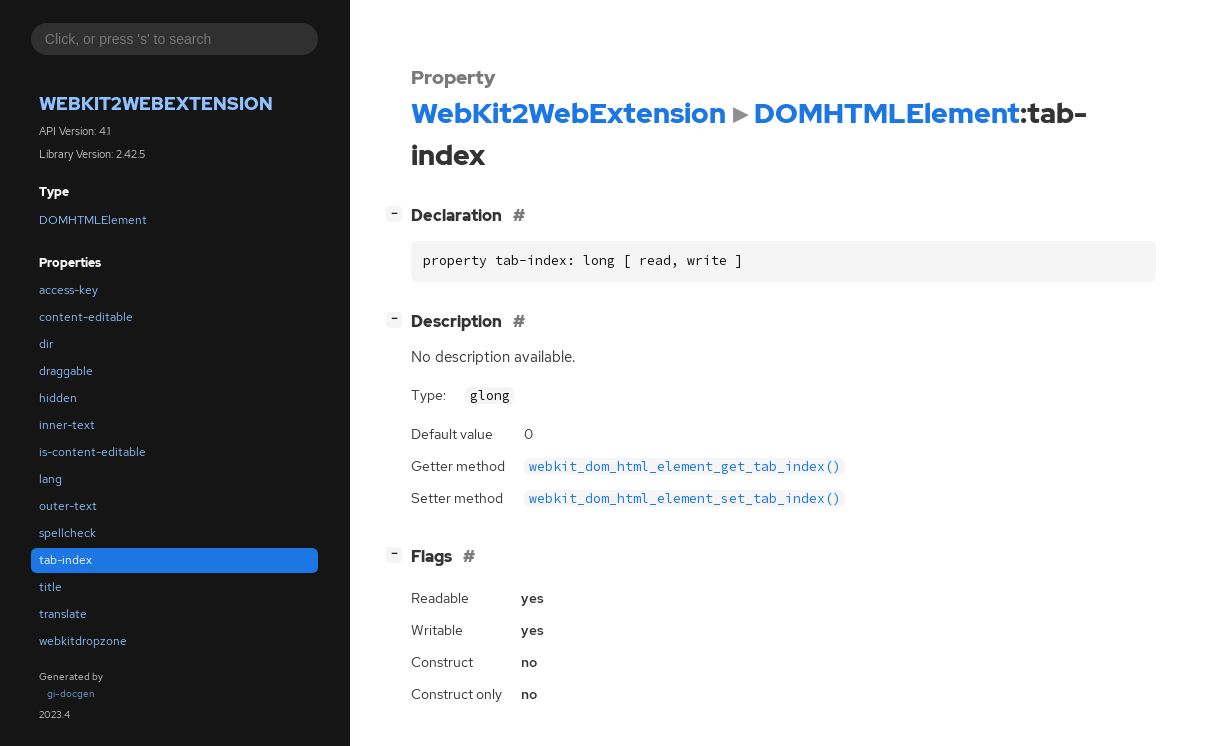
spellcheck (67, 533)
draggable (66, 371)
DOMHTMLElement (93, 220)
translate (63, 614)
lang (50, 479)
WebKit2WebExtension (156, 103)
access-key (68, 290)
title (50, 587)
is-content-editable (92, 452)
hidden (58, 398)
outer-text (68, 506)
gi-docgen (71, 693)
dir (46, 344)
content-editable (86, 317)
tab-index (65, 560)
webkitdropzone (83, 641)
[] (398, 213)
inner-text (67, 425)
